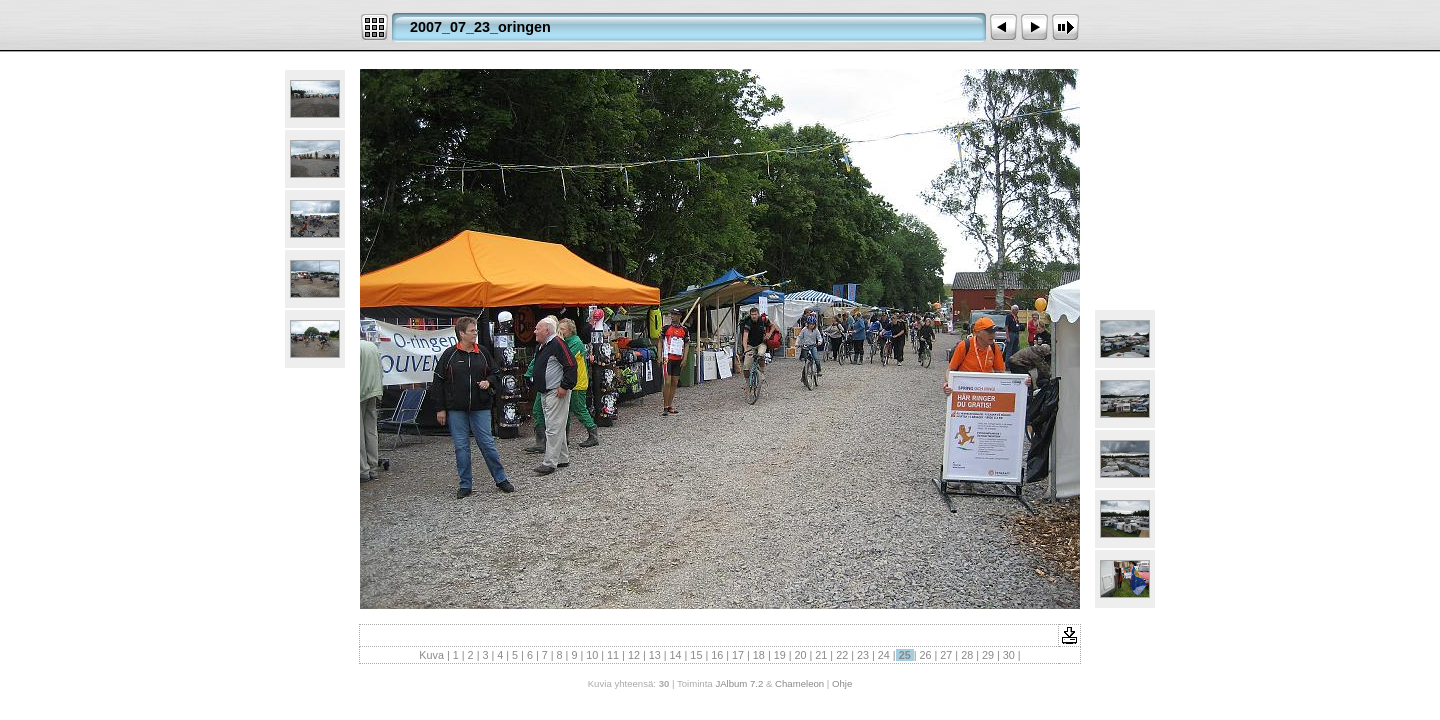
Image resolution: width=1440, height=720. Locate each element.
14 (676, 655)
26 (925, 655)
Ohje (842, 683)
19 (780, 655)
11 (613, 655)
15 (696, 655)
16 (717, 655)
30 (1009, 655)
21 (821, 655)
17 (738, 655)
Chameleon (799, 683)
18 (759, 655)
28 (967, 655)
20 (801, 655)
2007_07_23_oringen (480, 27)
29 (988, 655)
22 (842, 655)
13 (655, 655)
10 (592, 655)
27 (946, 655)
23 (863, 655)
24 (884, 655)
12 (634, 655)
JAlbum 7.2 (739, 683)
